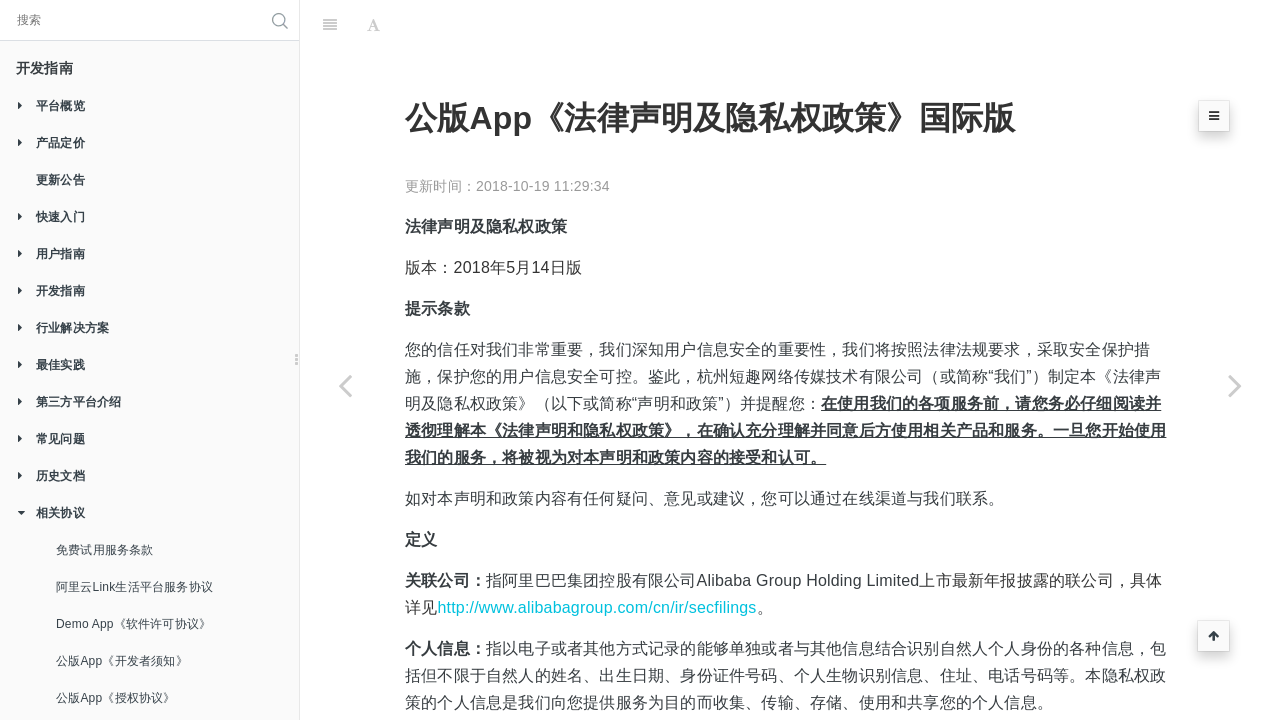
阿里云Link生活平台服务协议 (134, 587)
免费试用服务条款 (105, 550)
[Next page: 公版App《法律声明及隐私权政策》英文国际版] (1235, 385)
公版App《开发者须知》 (122, 661)
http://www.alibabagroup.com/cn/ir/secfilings (596, 607)
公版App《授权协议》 (116, 698)
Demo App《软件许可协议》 (133, 624)
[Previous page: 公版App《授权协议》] (345, 385)
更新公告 (60, 180)
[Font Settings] (373, 25)
